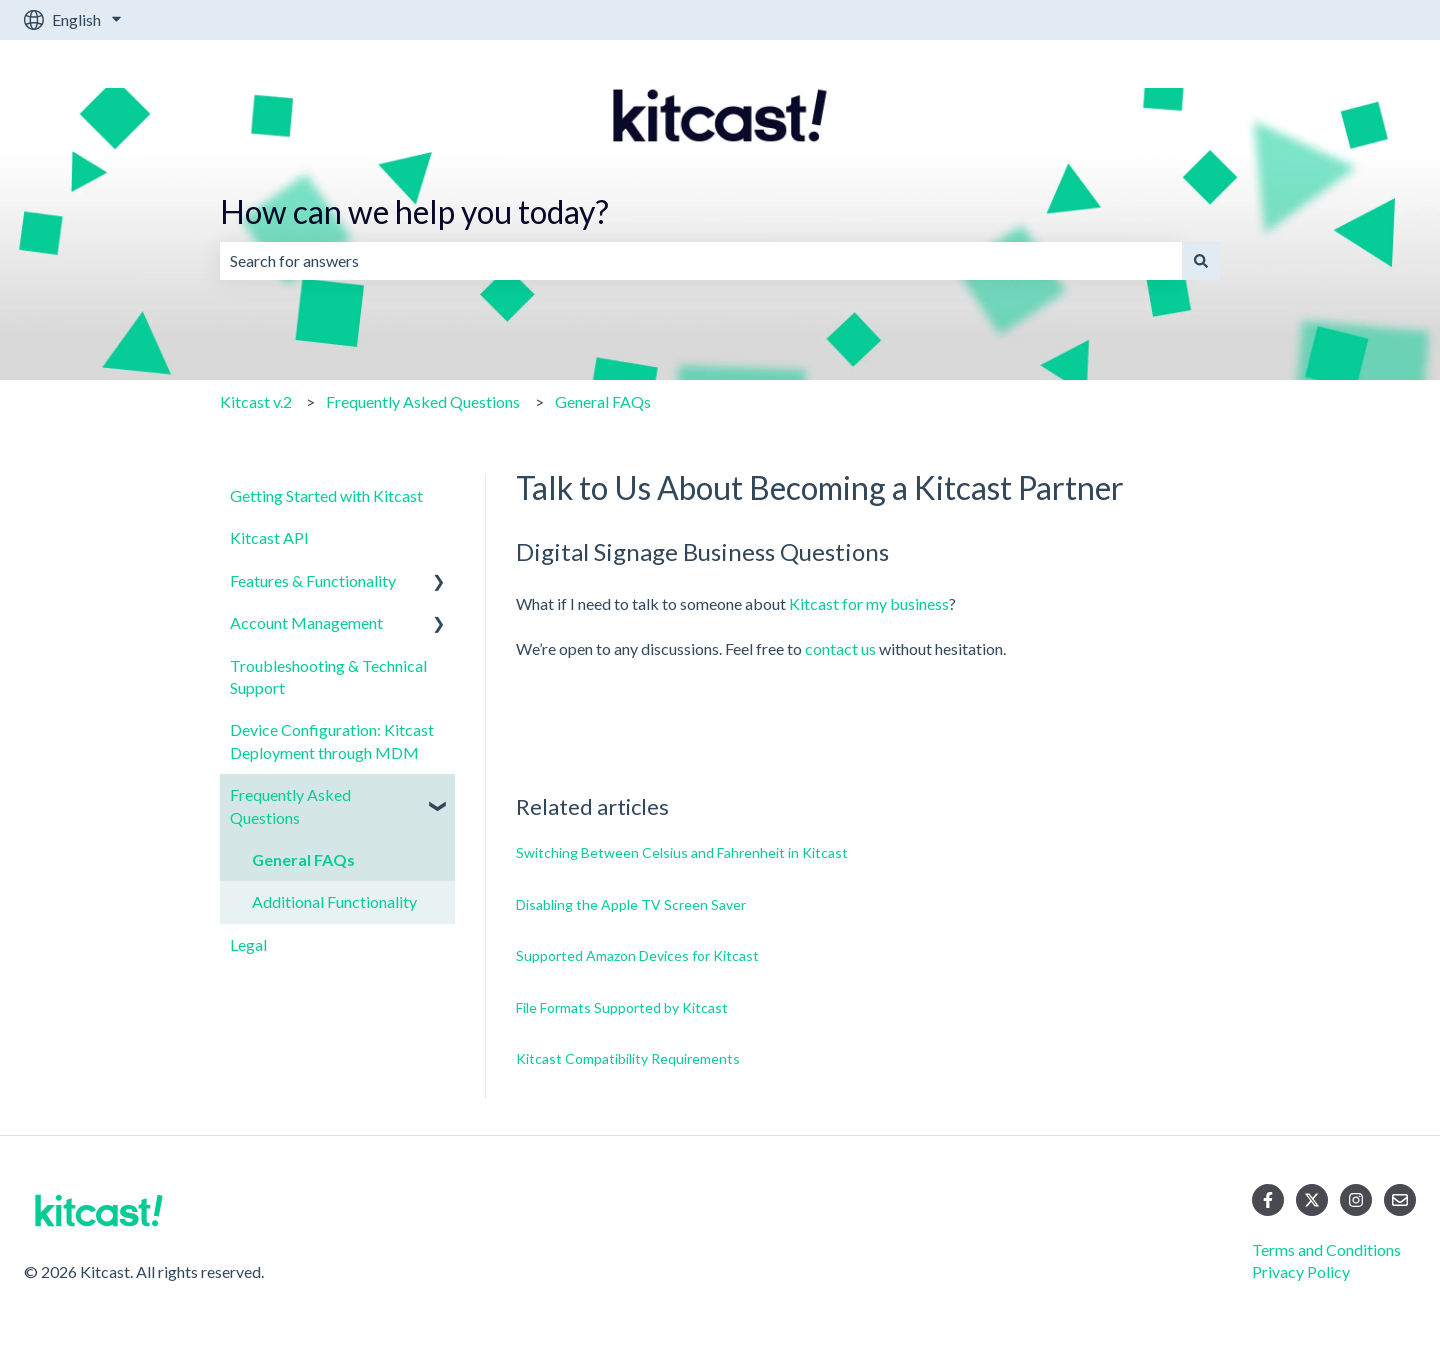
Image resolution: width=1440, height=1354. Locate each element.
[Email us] (1400, 1200)
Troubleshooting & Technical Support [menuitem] (328, 676)
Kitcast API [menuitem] (269, 537)
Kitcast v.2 (256, 401)
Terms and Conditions (1326, 1249)
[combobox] (701, 261)
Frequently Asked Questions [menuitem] (290, 805)
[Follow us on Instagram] (1356, 1200)
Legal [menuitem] (248, 944)
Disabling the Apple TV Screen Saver (631, 904)
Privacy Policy (1301, 1271)
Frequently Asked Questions (423, 401)
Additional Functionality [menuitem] (334, 901)
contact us (840, 648)
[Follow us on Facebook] (1268, 1200)
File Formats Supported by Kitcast (622, 1007)
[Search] (1201, 261)
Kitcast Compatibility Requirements (628, 1058)
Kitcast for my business (869, 603)
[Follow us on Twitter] (1312, 1200)
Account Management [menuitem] (306, 622)
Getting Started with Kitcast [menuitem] (326, 495)
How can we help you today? (414, 211)
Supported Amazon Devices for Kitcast (637, 955)
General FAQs (603, 401)
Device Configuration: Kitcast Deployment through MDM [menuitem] (332, 740)
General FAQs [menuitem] (303, 859)
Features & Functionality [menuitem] (313, 580)
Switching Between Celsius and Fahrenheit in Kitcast (682, 852)
